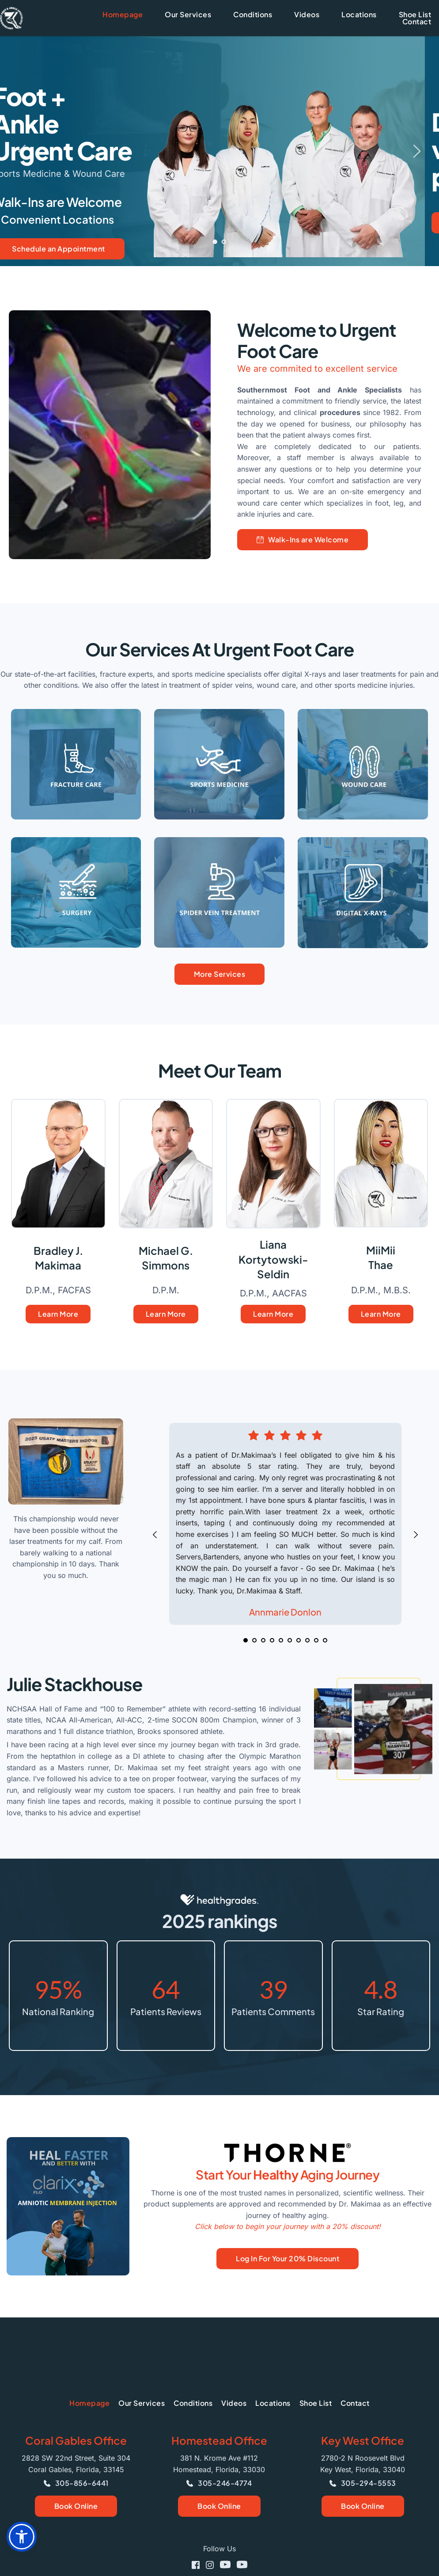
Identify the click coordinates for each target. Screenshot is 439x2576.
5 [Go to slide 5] (281, 1640)
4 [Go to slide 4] (272, 1640)
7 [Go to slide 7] (298, 1640)
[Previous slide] (22, 151)
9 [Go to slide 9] (316, 1640)
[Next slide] (416, 151)
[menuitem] (122, 14)
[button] (21, 2536)
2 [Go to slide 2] (224, 242)
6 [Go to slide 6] (290, 1640)
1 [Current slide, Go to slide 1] (215, 242)
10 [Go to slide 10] (325, 1640)
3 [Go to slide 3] (263, 1640)
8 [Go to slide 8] (307, 1640)
